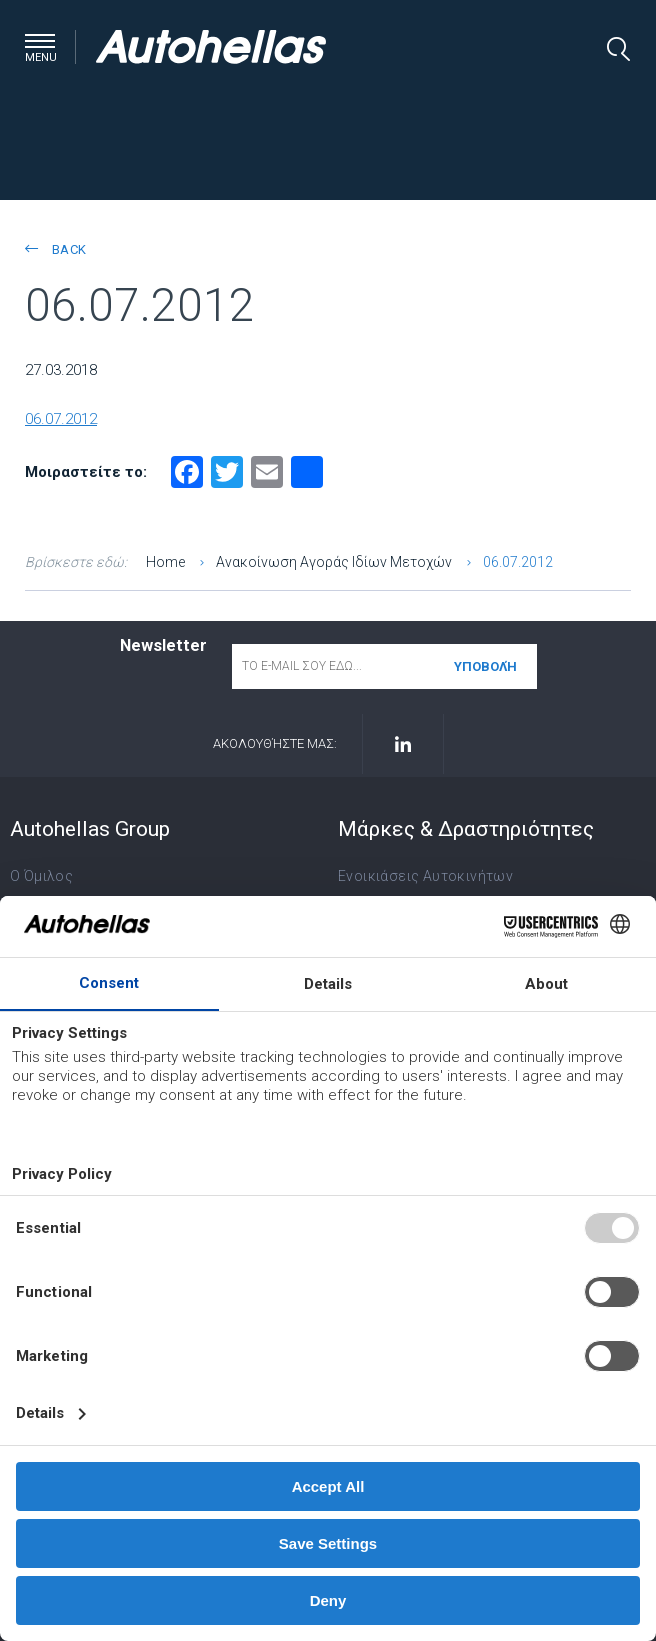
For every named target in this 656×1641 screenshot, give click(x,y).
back (55, 249)
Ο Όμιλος (41, 876)
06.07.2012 (61, 419)
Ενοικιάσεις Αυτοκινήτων (425, 876)
